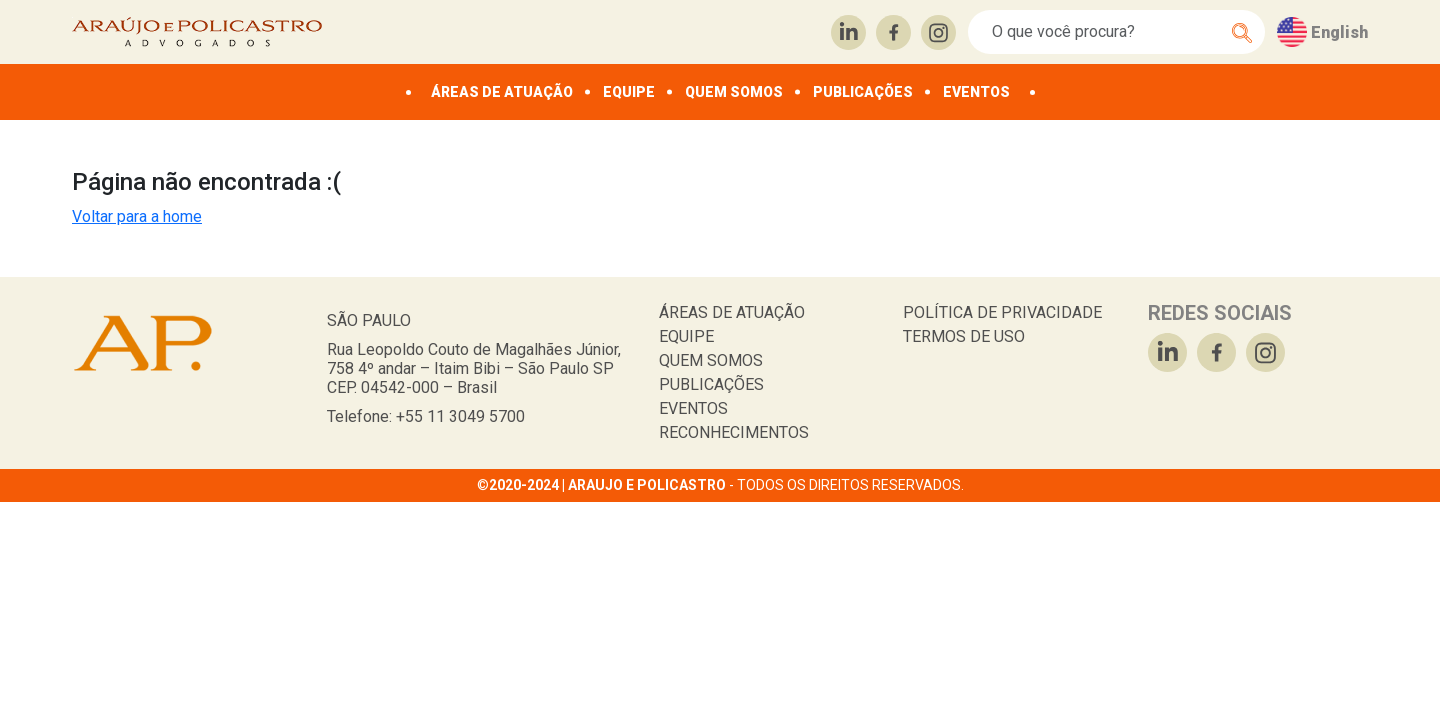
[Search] (1105, 32)
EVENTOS (976, 92)
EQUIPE (629, 92)
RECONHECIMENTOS (734, 432)
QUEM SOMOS (734, 92)
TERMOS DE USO (964, 336)
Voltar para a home (137, 216)
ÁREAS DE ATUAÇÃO (502, 92)
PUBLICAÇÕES (863, 92)
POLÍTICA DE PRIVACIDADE (1002, 312)
